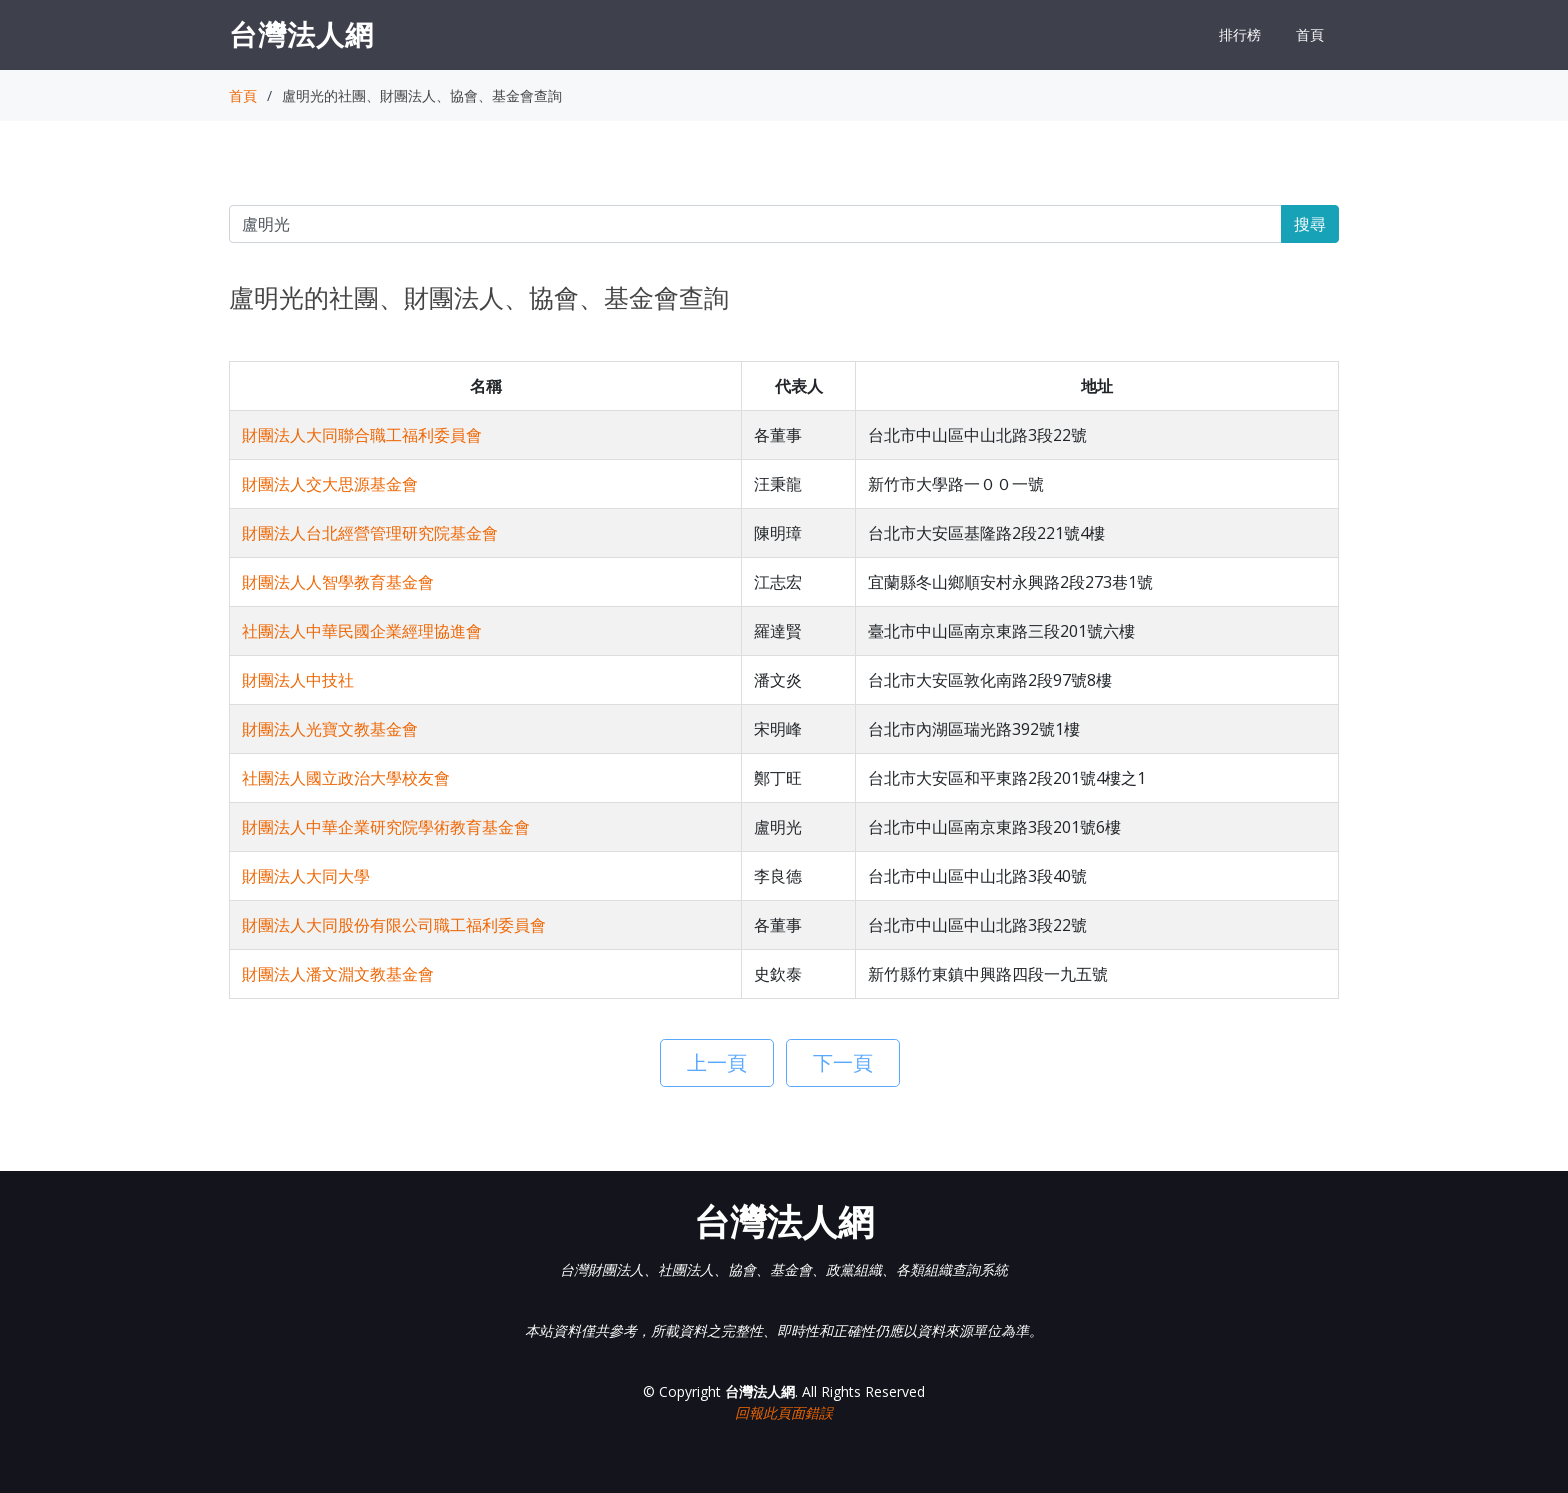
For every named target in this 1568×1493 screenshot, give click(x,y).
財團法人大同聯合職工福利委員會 (362, 435)
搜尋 (1310, 224)
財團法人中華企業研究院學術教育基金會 (386, 827)
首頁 (1310, 34)
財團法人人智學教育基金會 (338, 582)
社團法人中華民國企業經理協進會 (362, 631)
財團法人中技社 (298, 680)
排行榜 (1240, 34)
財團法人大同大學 (306, 876)
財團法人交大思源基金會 (330, 484)
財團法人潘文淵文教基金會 (338, 974)
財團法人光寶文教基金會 (330, 729)
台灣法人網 (301, 34)
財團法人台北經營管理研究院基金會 (370, 533)
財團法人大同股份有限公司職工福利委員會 (394, 925)
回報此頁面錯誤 (784, 1412)
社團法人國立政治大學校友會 (346, 778)
